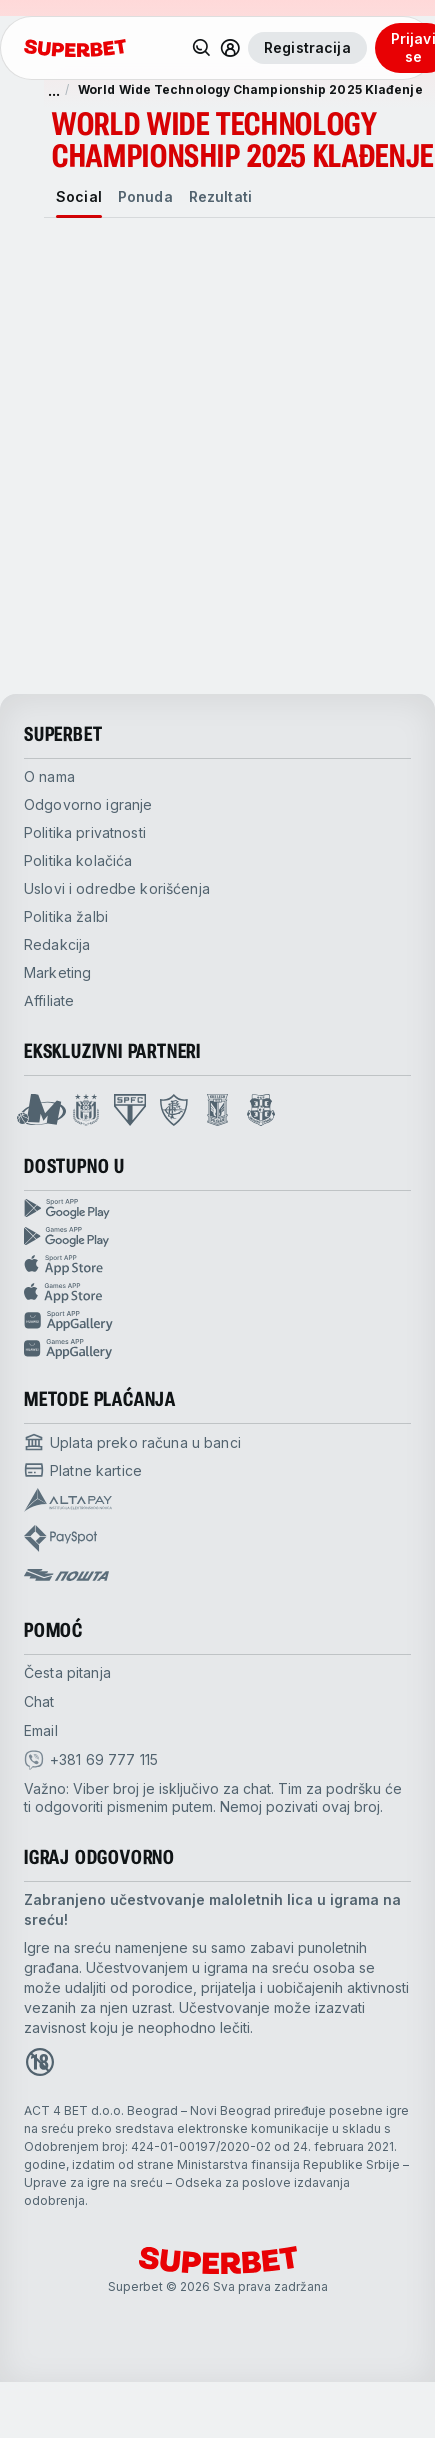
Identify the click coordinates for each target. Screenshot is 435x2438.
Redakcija (57, 944)
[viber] (91, 1760)
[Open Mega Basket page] (41, 1110)
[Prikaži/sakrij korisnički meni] (230, 48)
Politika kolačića (78, 860)
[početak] (75, 48)
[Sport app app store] (217, 1265)
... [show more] (54, 90)
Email (41, 1730)
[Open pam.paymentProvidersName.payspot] (60, 1538)
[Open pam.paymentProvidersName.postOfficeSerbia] (66, 1575)
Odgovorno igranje (88, 804)
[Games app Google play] (217, 1237)
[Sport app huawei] (217, 1321)
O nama (49, 776)
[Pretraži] (202, 48)
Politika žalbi (66, 916)
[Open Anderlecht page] (86, 1110)
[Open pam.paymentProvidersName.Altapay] (68, 1500)
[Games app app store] (217, 1293)
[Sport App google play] (217, 1209)
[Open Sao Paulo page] (130, 1110)
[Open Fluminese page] (174, 1110)
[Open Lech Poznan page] (217, 1110)
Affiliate (49, 1000)
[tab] (79, 197)
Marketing (57, 972)
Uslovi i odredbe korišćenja (117, 888)
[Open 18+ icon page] (40, 2062)
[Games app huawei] (217, 1349)
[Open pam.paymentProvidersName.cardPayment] (83, 1470)
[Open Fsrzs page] (261, 1110)
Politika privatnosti (85, 832)
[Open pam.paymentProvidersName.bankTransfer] (132, 1442)
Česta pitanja (67, 1672)
